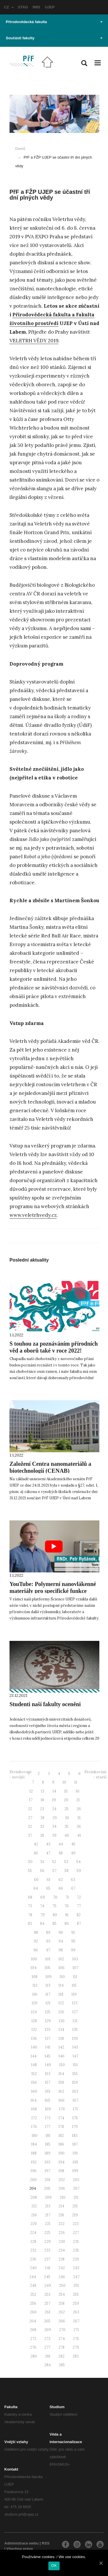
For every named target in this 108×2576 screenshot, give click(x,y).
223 (76, 2223)
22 (30, 1808)
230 (62, 2241)
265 (47, 2321)
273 (47, 2338)
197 (47, 2170)
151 (75, 2064)
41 (79, 1835)
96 (35, 1950)
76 (67, 1905)
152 (34, 2073)
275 (76, 2338)
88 (36, 1932)
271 (76, 2329)
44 (60, 1844)
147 (75, 2056)
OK (54, 2565)
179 (75, 2126)
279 (76, 2347)
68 (30, 1897)
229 (47, 2241)
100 (34, 1959)
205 (47, 2188)
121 (48, 2003)
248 (33, 2285)
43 (48, 1844)
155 (75, 2073)
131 (75, 2020)
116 (34, 1994)
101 (47, 1959)
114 (61, 1985)
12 (31, 1791)
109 (49, 1976)
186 (61, 2144)
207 (76, 2188)
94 (60, 1941)
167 (75, 2100)
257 (47, 2303)
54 (78, 1861)
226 (61, 2232)
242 (61, 2267)
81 (67, 1914)
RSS (46, 2543)
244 (32, 2276)
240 (33, 2267)
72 (79, 1897)
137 (47, 2038)
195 (75, 2162)
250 (62, 2285)
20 (66, 1799)
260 (33, 2312)
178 (61, 2126)
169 (48, 2109)
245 (47, 2276)
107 (75, 1967)
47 (48, 1853)
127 (75, 2011)
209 (48, 2197)
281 (47, 2356)
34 (54, 1826)
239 (76, 2259)
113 (48, 1985)
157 (47, 2082)
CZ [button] (9, 7)
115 (74, 1985)
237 (47, 2259)
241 (47, 2267)
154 (61, 2073)
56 (42, 1870)
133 (47, 2029)
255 (76, 2294)
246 (61, 2276)
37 (30, 1835)
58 (67, 1870)
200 (33, 2179)
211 (75, 2197)
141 (47, 2047)
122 (61, 2003)
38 (42, 1835)
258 (61, 2303)
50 (30, 1861)
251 (76, 2285)
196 (34, 2170)
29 (54, 1817)
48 (60, 1853)
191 (75, 2153)
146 (61, 2056)
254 (61, 2294)
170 (62, 2109)
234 (61, 2250)
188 (34, 2153)
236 (33, 2259)
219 (75, 2215)
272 (33, 2338)
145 (47, 2056)
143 (75, 2047)
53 (66, 1861)
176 (34, 2126)
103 (75, 1959)
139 (75, 2038)
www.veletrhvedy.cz (33, 1215)
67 (73, 1888)
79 (42, 1914)
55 (30, 1870)
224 (33, 2232)
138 (61, 2038)
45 (73, 1844)
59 (79, 1870)
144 (34, 2056)
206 (61, 2188)
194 (61, 2162)
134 (61, 2029)
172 (34, 2118)
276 (33, 2347)
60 (36, 1879)
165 (47, 2100)
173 (47, 2118)
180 (34, 2135)
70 (55, 1897)
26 (79, 1808)
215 (75, 2206)
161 (47, 2091)
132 (34, 2029)
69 (42, 1897)
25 (67, 1808)
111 (75, 1976)
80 (55, 1914)
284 (47, 2365)
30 (67, 1817)
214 (61, 2206)
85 (54, 1923)
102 (61, 1959)
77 (79, 1905)
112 (35, 1985)
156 (34, 2082)
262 (61, 2312)
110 (62, 1976)
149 (48, 2064)
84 (42, 1923)
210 (62, 2197)
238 (61, 2259)
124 (34, 2011)
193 (47, 2162)
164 (34, 2100)
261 (47, 2312)
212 (34, 2206)
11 (75, 1782)
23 (42, 1808)
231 (76, 2241)
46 (35, 1853)
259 (76, 2303)
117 (48, 1994)
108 (34, 1976)
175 (75, 2118)
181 (48, 2135)
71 (67, 1897)
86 (67, 1923)
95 (73, 1941)
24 (54, 1808)
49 (73, 1853)
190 (61, 2153)
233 (47, 2250)
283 (76, 2356)
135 (75, 2029)
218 (61, 2215)
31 (79, 1817)
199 (75, 2170)
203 (76, 2179)
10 (64, 1782)
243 (76, 2267)
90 (60, 1932)
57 (54, 1870)
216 (34, 2215)
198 (61, 2170)
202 (61, 2179)
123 (74, 2003)
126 (61, 2011)
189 (47, 2153)
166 (61, 2100)
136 (34, 2038)
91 (73, 1932)
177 (47, 2126)
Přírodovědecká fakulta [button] (54, 22)
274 (61, 2338)
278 (61, 2347)
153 (47, 2073)
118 (60, 1994)
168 (34, 2109)
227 (76, 2232)
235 (76, 2250)
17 (31, 1799)
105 (47, 1967)
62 (60, 1879)
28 (42, 1817)
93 (48, 1941)
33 (42, 1826)
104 (34, 1967)
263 (76, 2312)
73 (30, 1905)
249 (47, 2285)
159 (75, 2082)
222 (61, 2223)
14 (54, 1791)
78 (30, 1914)
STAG (23, 7)
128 (34, 2020)
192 (34, 2162)
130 (62, 2020)
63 (73, 1879)
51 (42, 1861)
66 (60, 1888)
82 (79, 1914)
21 (78, 1799)
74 (42, 1905)
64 (35, 1888)
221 (47, 2223)
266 (61, 2321)
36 (79, 1826)
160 (34, 2091)
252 (33, 2294)
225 (47, 2232)
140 (34, 2047)
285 (62, 2365)
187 (75, 2144)
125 (47, 2011)
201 (47, 2179)
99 (73, 1950)
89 (48, 1932)
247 (76, 2276)
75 (54, 1905)
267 (76, 2321)
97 (48, 1950)
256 (33, 2303)
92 (36, 1941)
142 (61, 2047)
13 (42, 1791)
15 (66, 1791)
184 (34, 2144)
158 (61, 2082)
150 (62, 2064)
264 (32, 2321)
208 (34, 2197)
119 (74, 1994)
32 (30, 1826)
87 (79, 1923)
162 (61, 2091)
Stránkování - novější (20, 1774)
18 (42, 1799)
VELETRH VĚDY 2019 (34, 340)
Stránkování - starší (95, 1774)
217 (47, 2215)
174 (61, 2118)
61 (48, 1879)
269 (47, 2329)
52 (54, 1861)
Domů (20, 148)
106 (61, 1967)
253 (47, 2294)
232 (33, 2250)
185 (47, 2144)
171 (75, 2109)
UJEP (50, 7)
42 (36, 1844)
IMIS (36, 7)
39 (54, 1835)
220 (34, 2223)
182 (61, 2135)
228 (33, 2241)
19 (54, 1799)
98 (60, 1950)
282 (61, 2356)
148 (34, 2064)
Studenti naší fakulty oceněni (45, 1704)
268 (33, 2329)
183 (74, 2135)
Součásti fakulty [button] (54, 38)
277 (47, 2347)
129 (48, 2020)
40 (67, 1835)
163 (75, 2091)
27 (30, 1817)
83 (30, 1923)
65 (48, 1888)
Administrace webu (21, 2543)
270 (62, 2329)
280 (34, 2356)
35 (67, 1826)
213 (47, 2206)
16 (77, 1791)
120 (34, 2003)
